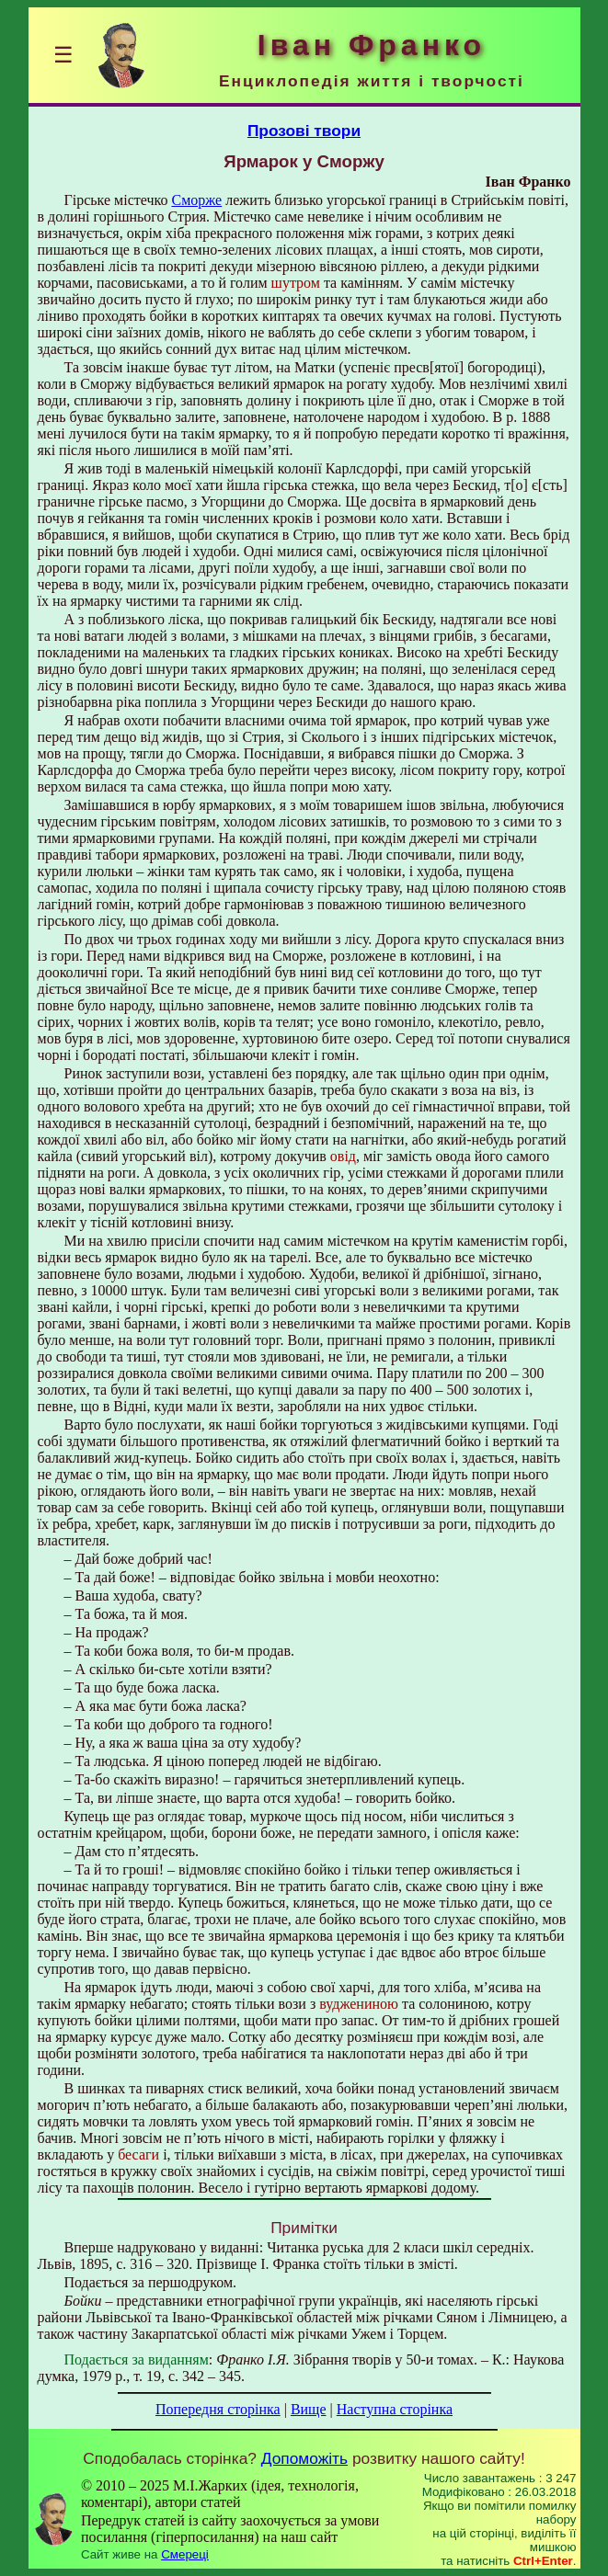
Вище (309, 2409)
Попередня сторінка (218, 2409)
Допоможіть (304, 2458)
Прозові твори (304, 130)
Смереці (185, 2554)
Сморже (196, 200)
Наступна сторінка (395, 2409)
